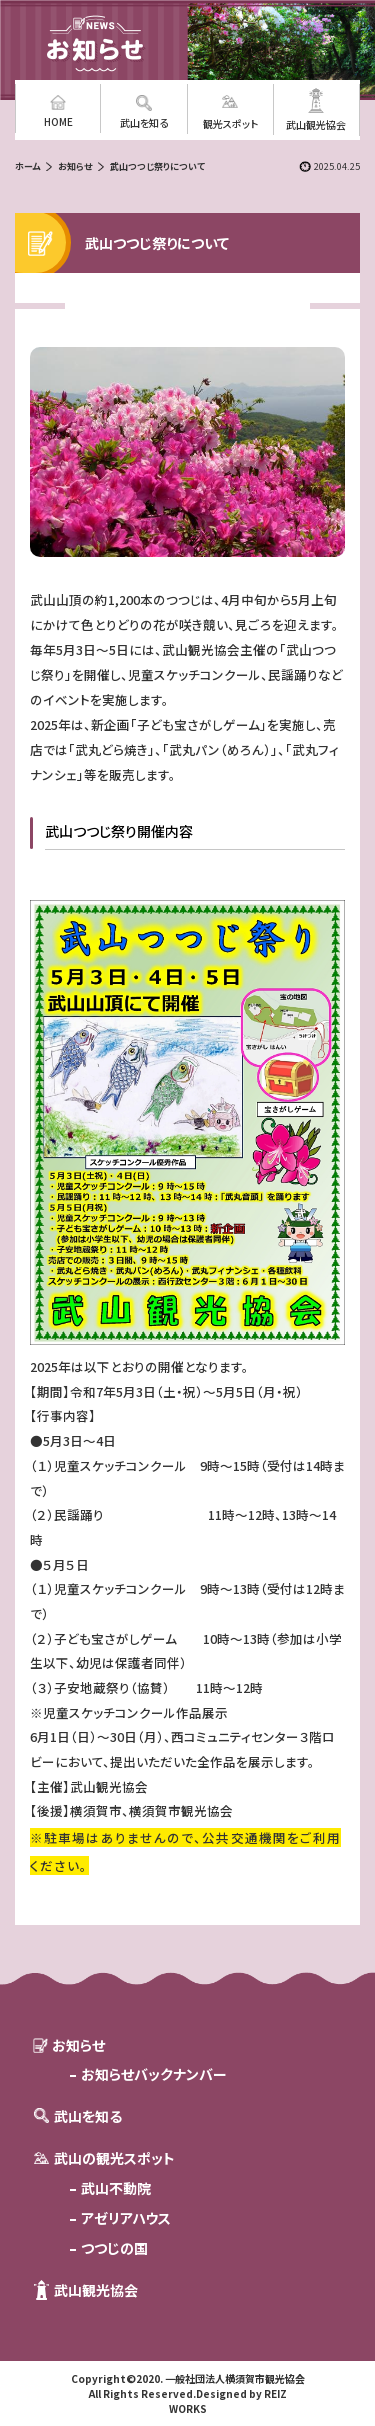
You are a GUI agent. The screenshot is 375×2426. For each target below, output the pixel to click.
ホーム (27, 166)
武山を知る (88, 2116)
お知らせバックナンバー (154, 2074)
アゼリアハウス (126, 2218)
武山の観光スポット (114, 2158)
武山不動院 (116, 2188)
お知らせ (75, 166)
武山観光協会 (96, 2290)
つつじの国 (114, 2248)
